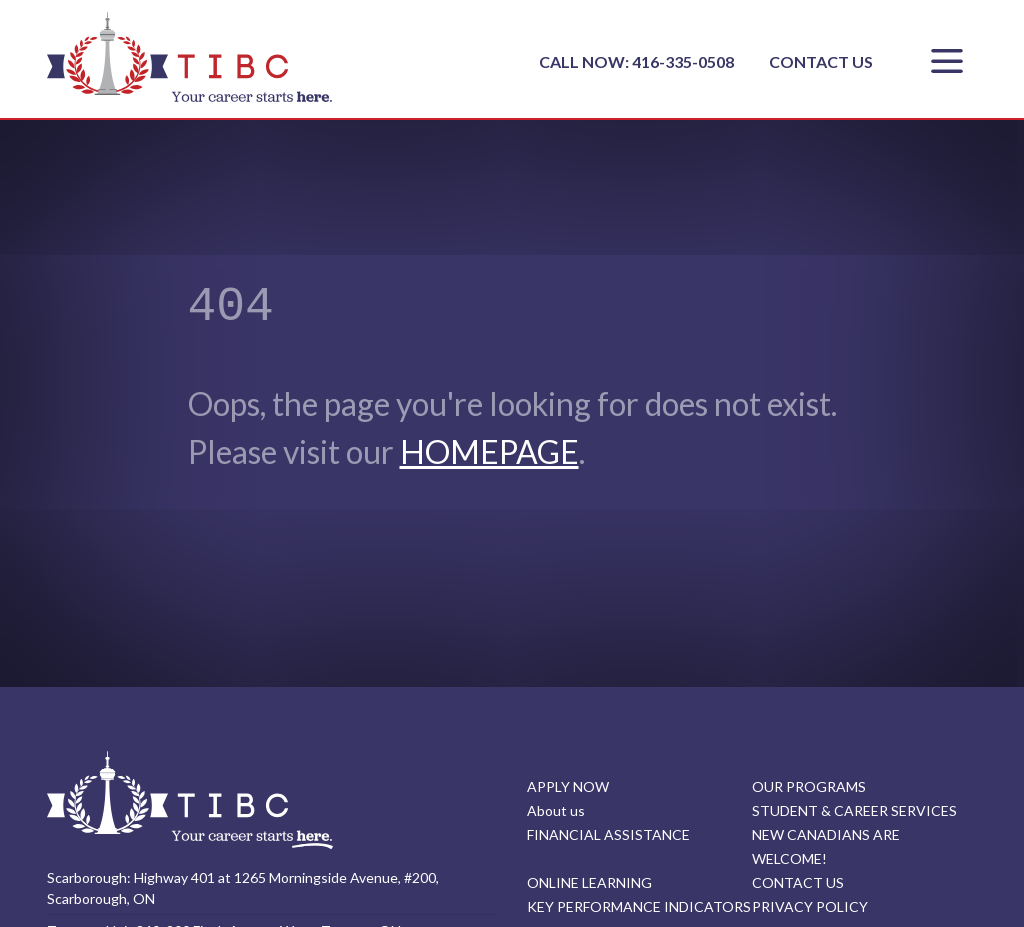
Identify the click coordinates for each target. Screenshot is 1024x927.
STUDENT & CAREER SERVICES (854, 810)
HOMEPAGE (489, 451)
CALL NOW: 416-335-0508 (638, 61)
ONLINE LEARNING (589, 882)
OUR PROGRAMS (809, 786)
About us (556, 810)
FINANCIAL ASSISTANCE (608, 834)
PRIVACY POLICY (810, 906)
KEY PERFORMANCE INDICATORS (639, 906)
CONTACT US (821, 61)
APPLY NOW (568, 786)
